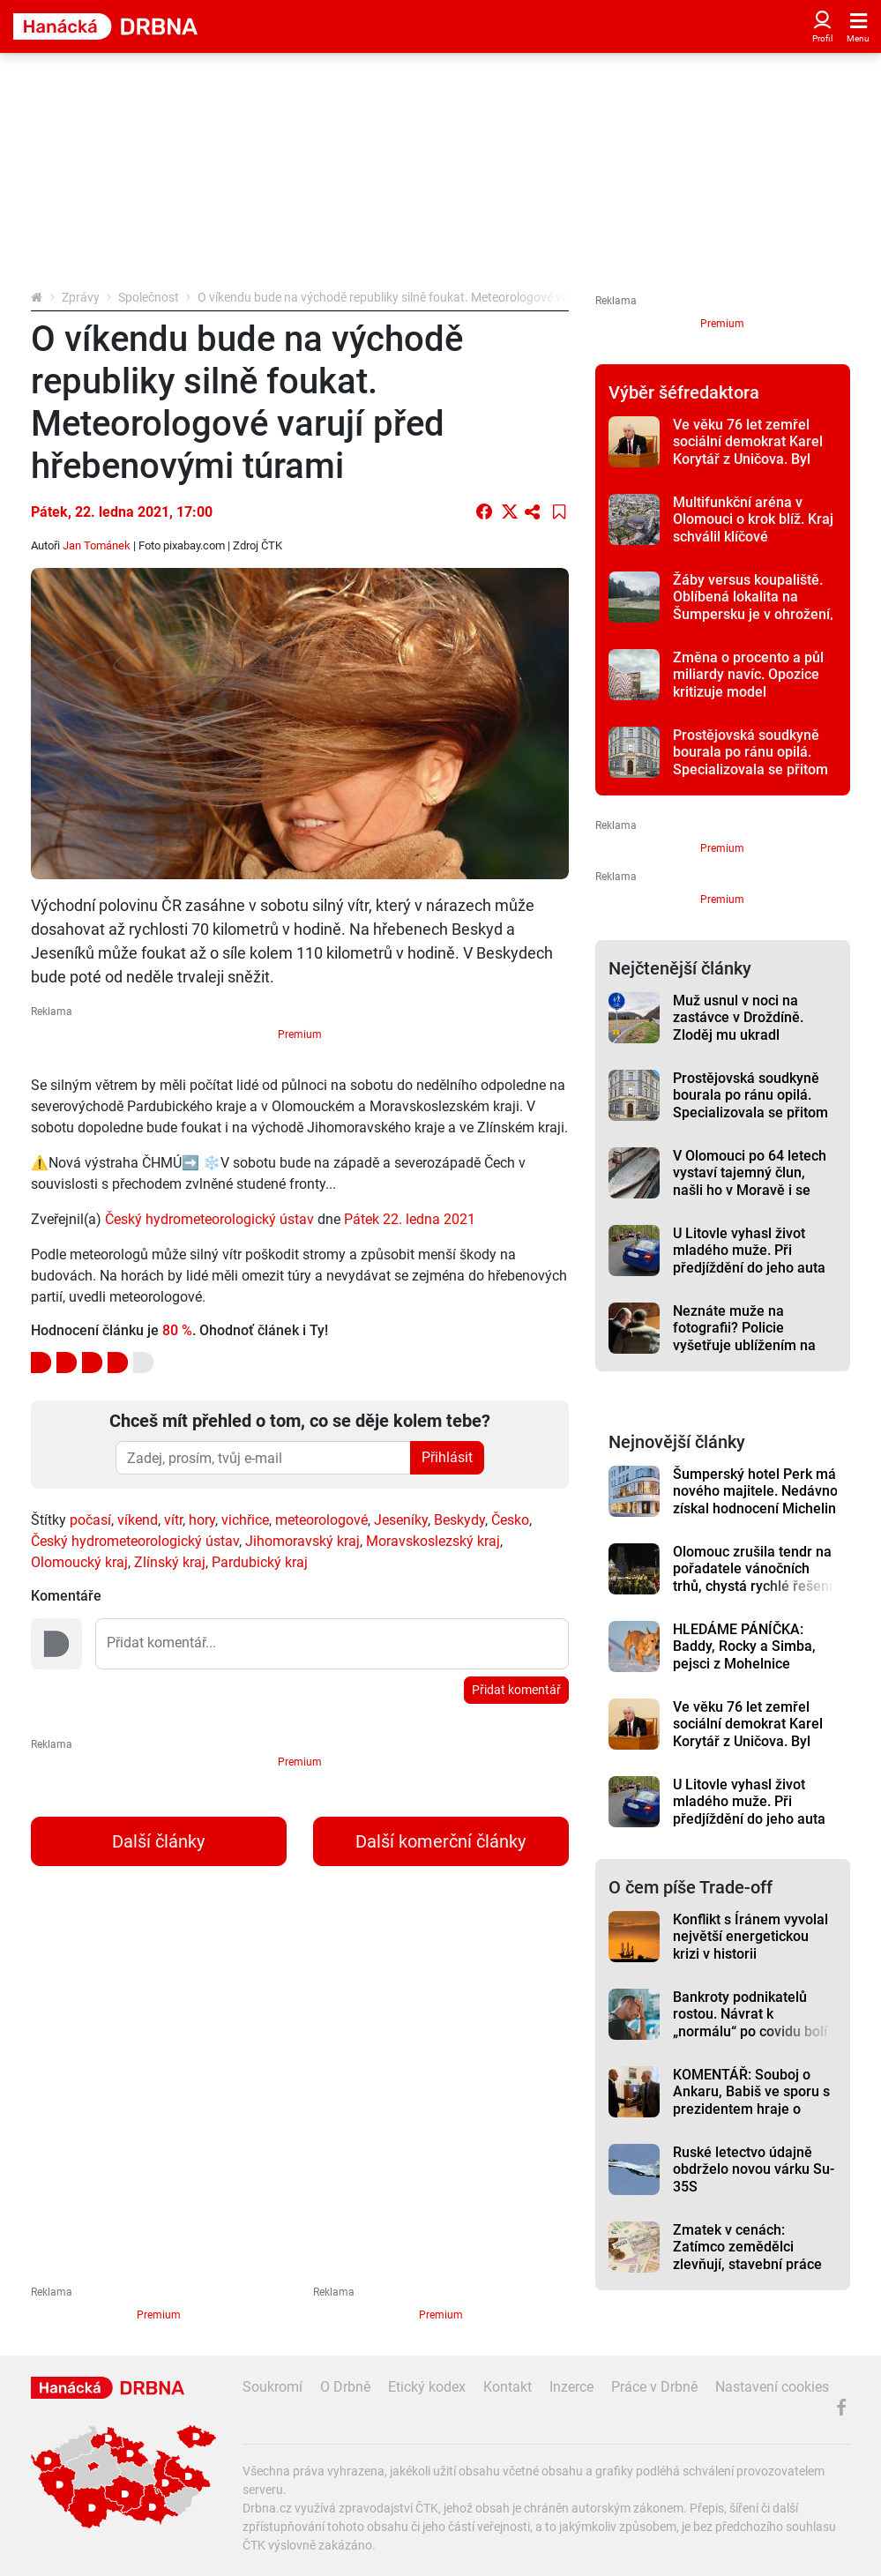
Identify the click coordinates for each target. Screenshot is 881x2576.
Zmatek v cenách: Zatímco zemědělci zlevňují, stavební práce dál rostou (747, 2255)
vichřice (245, 1520)
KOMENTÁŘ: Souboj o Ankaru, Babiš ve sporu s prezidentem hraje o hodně (751, 2100)
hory (202, 1520)
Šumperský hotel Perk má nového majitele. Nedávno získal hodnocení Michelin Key (755, 1500)
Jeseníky (401, 1520)
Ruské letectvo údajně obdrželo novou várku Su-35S (753, 2169)
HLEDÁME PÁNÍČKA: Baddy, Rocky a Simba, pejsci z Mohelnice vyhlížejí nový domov (744, 1655)
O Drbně (345, 2386)
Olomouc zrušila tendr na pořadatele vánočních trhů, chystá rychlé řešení (752, 1568)
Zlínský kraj (169, 1562)
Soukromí (272, 2386)
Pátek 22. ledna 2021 (409, 1219)
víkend (137, 1520)
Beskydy (459, 1520)
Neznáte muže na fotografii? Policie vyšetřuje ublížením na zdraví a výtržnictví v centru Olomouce (744, 1345)
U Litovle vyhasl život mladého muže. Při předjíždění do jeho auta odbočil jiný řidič (749, 1259)
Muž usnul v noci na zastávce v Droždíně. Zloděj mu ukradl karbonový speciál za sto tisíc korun (751, 1034)
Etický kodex (427, 2386)
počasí (90, 1520)
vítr (173, 1520)
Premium (300, 1034)
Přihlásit (447, 1457)
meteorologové (321, 1520)
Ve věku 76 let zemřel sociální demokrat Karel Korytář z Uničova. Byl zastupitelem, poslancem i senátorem (752, 458)
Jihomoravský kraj (302, 1541)
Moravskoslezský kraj (433, 1541)
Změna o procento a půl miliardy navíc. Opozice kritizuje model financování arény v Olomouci (748, 691)
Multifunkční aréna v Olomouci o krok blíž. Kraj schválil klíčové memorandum (753, 528)
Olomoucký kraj (79, 1562)
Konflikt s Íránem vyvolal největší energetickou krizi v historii (750, 1936)
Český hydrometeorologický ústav (209, 1219)
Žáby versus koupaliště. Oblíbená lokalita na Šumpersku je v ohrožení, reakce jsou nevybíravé (753, 605)
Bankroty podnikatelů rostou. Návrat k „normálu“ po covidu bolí (750, 2014)
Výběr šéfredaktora (683, 392)
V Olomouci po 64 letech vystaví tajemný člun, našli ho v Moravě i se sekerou (749, 1181)
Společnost (148, 297)
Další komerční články (440, 1841)
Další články (158, 1841)
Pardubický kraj (260, 1562)
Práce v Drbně (654, 2386)
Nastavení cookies (772, 2386)
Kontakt (507, 2386)
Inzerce (571, 2386)
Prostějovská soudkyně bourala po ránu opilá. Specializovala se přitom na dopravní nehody (750, 761)
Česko (510, 1520)
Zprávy (81, 297)
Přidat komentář (516, 1690)
